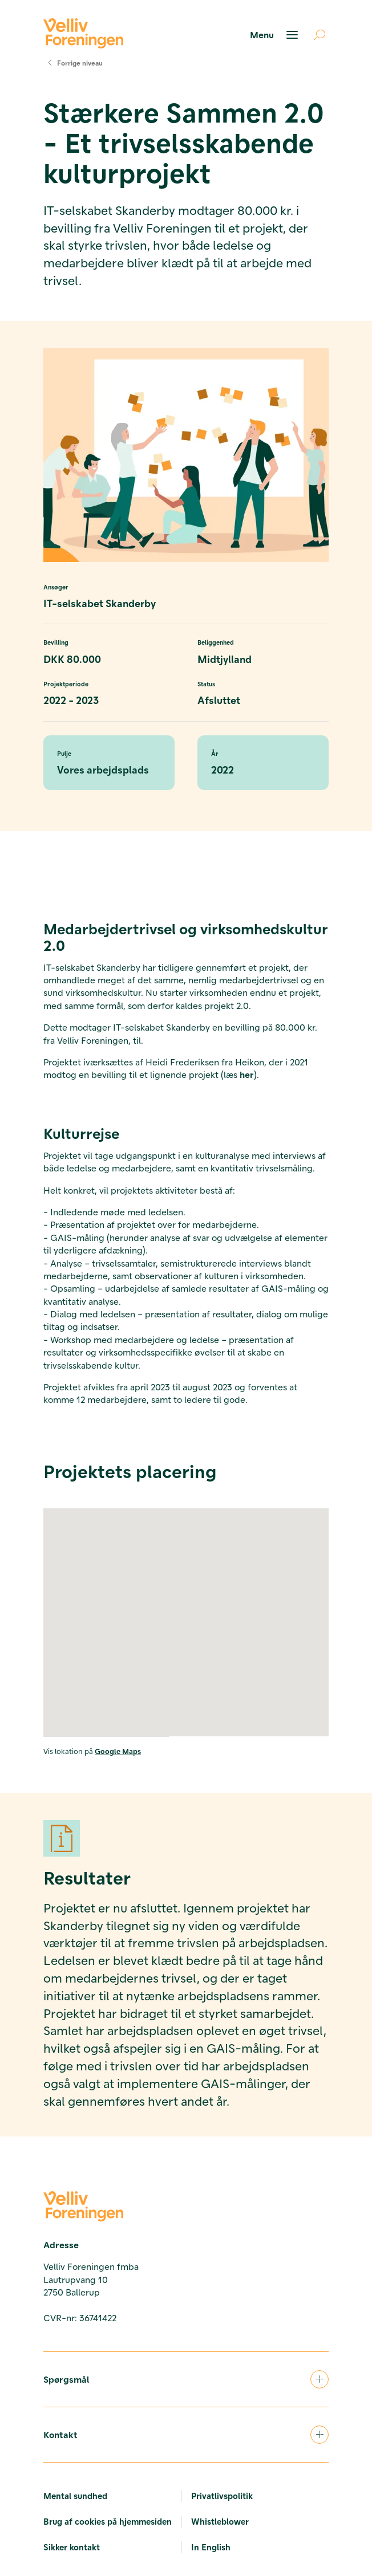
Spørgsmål (186, 2379)
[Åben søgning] (315, 35)
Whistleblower (220, 2521)
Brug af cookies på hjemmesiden (107, 2521)
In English (211, 2547)
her (247, 1074)
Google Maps (118, 1751)
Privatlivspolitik (222, 2495)
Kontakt (186, 2435)
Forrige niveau (73, 63)
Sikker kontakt (71, 2547)
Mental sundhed (75, 2495)
